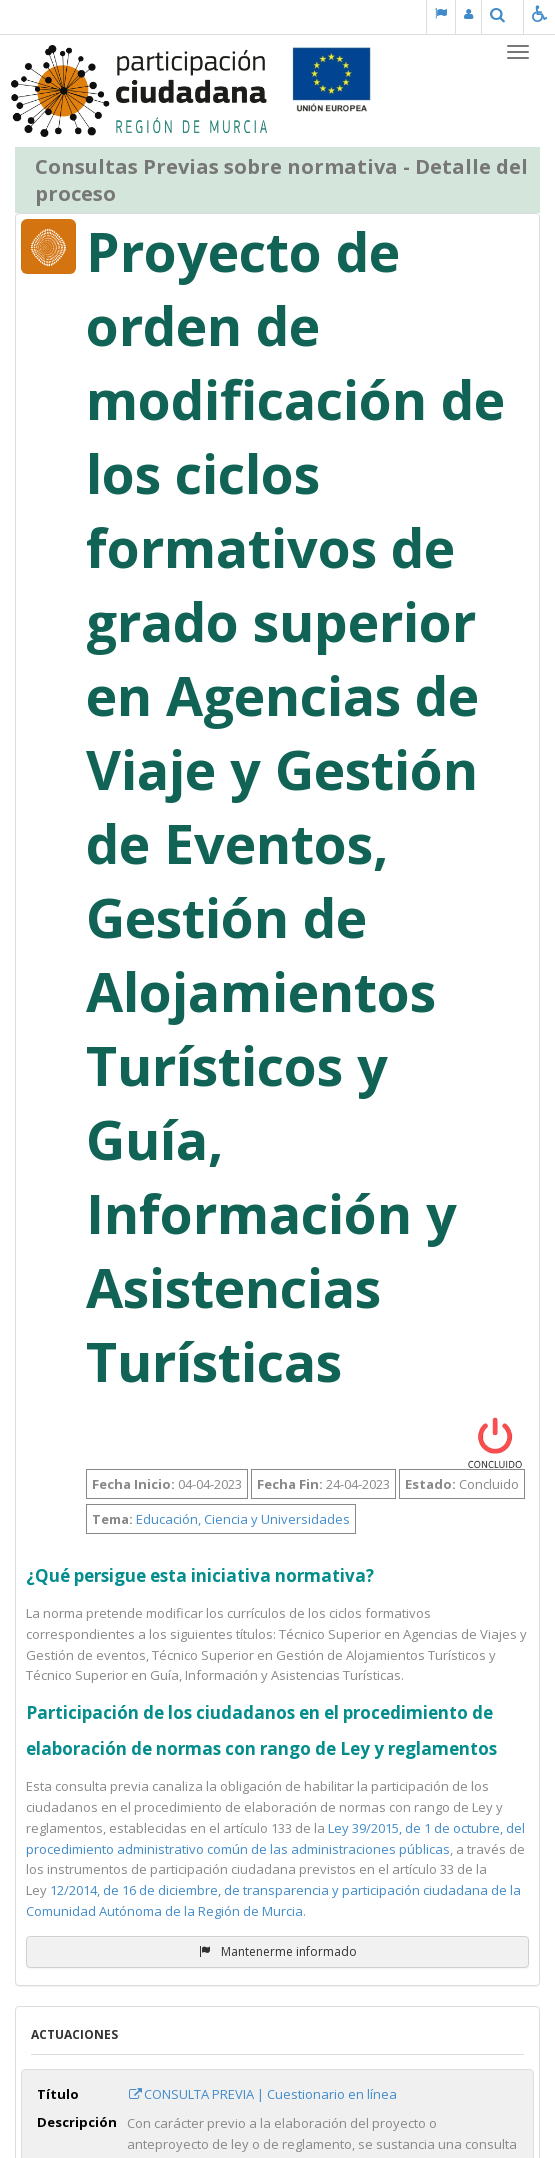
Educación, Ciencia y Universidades (243, 1519)
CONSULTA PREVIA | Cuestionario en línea (262, 2094)
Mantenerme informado (278, 1951)
